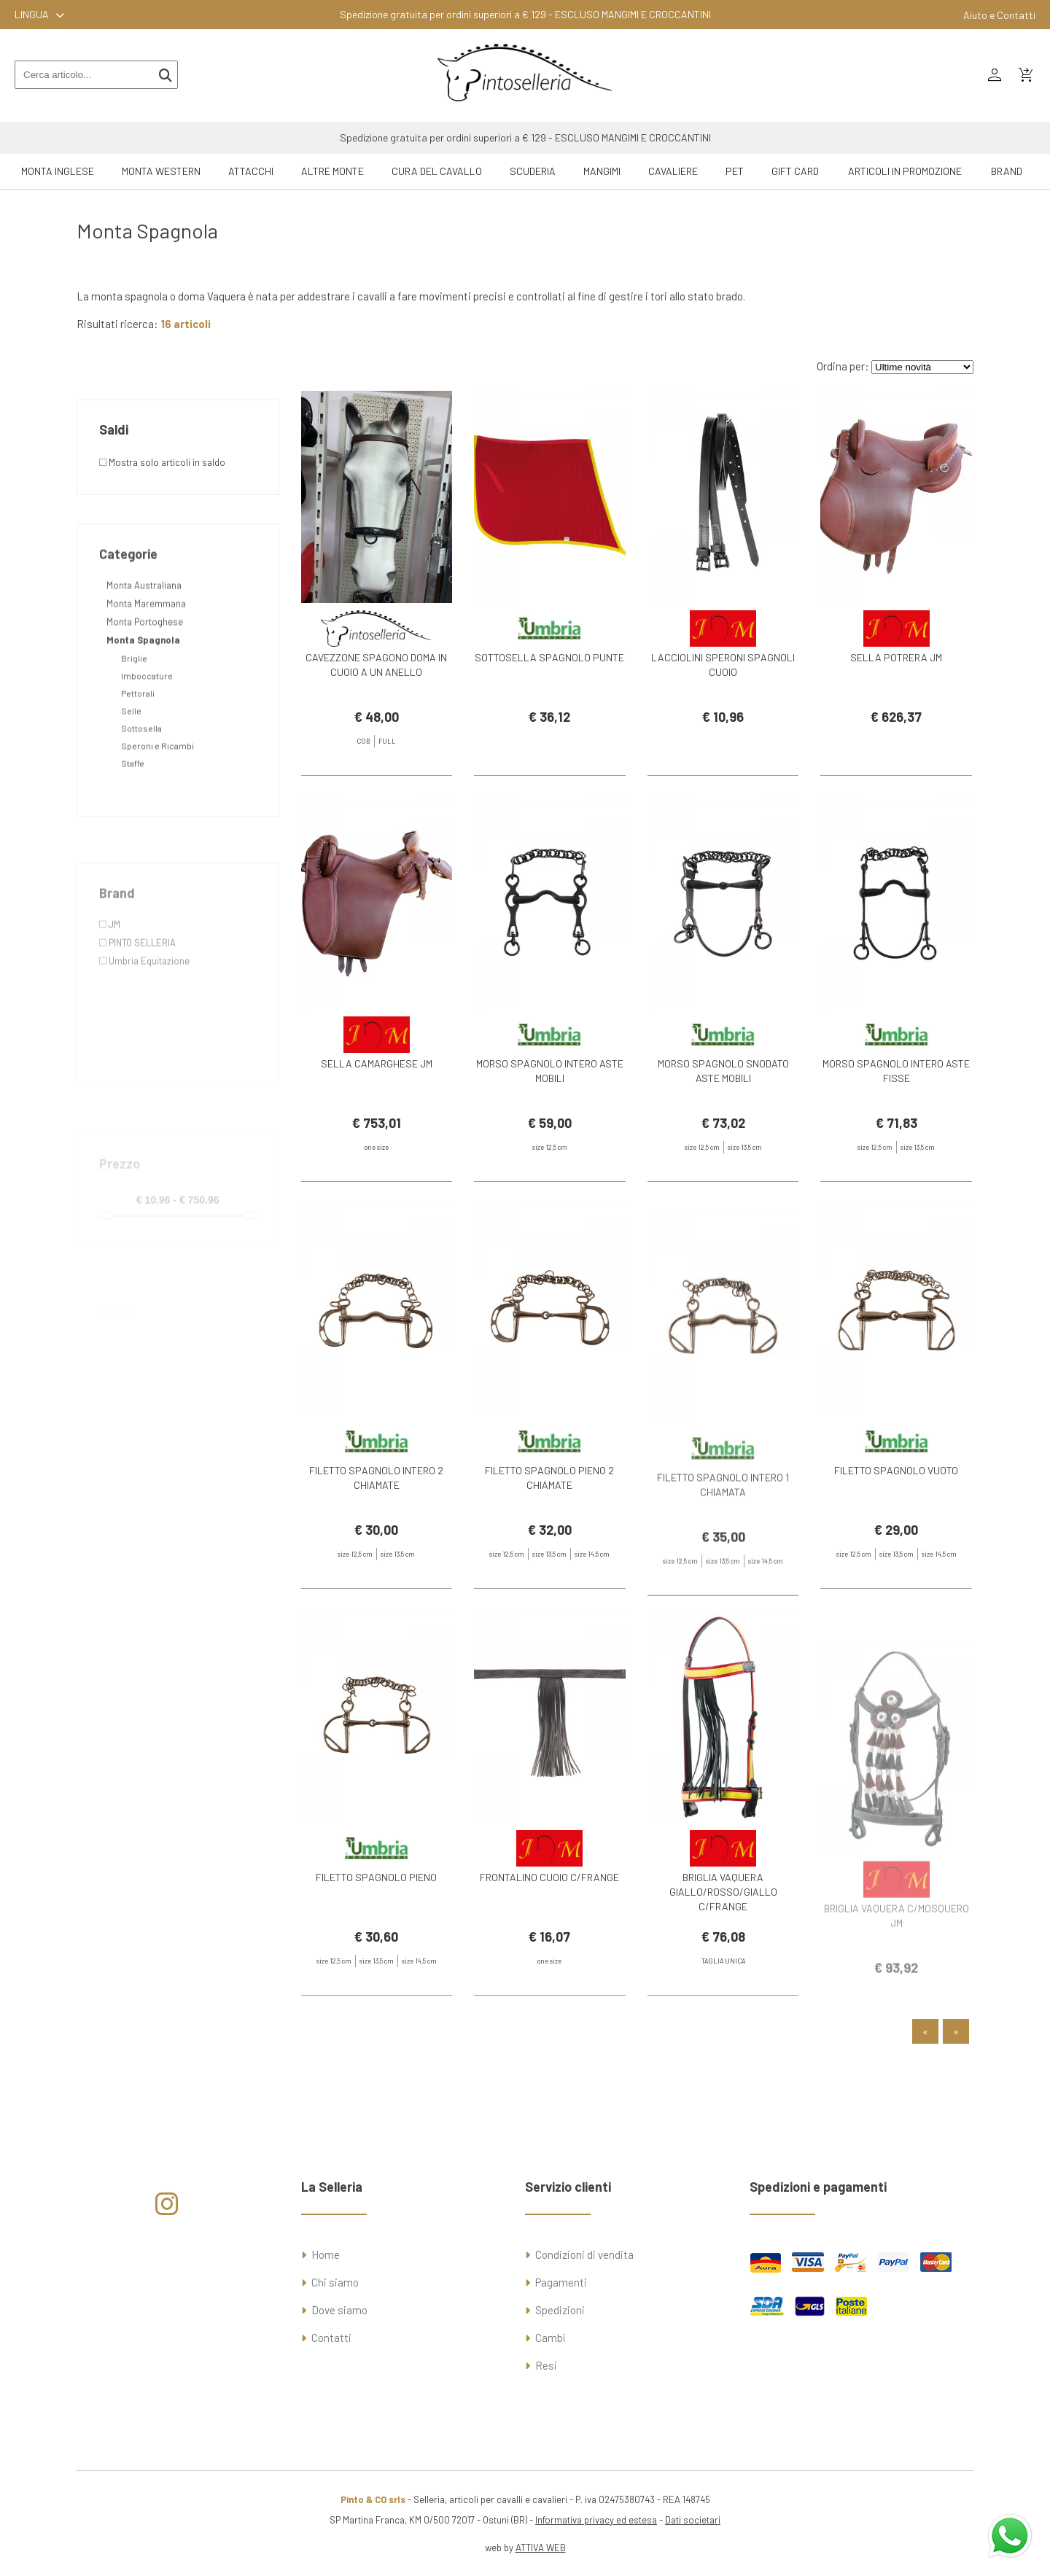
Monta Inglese (57, 171)
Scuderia (533, 171)
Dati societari (692, 2520)
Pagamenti (561, 2282)
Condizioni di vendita (584, 2254)
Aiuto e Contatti (999, 15)
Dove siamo (339, 2309)
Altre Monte (332, 171)
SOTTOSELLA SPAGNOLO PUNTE (549, 657)
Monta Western (161, 171)
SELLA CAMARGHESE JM (376, 1095)
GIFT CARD (795, 171)
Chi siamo (335, 2282)
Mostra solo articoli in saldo (162, 462)
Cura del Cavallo (437, 171)
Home (325, 2254)
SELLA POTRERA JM (896, 657)
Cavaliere (673, 171)
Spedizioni (560, 2309)
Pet (735, 171)
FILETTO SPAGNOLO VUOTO (896, 1501)
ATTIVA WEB (541, 2547)
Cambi (550, 2337)
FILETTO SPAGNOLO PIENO (376, 1908)
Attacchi (250, 171)
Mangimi (602, 171)
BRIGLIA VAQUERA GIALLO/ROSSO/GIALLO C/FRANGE (723, 1922)
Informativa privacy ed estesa (596, 2520)
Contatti (331, 2337)
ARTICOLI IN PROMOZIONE (905, 171)
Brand (1006, 171)
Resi (546, 2365)
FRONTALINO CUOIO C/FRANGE (549, 1908)
